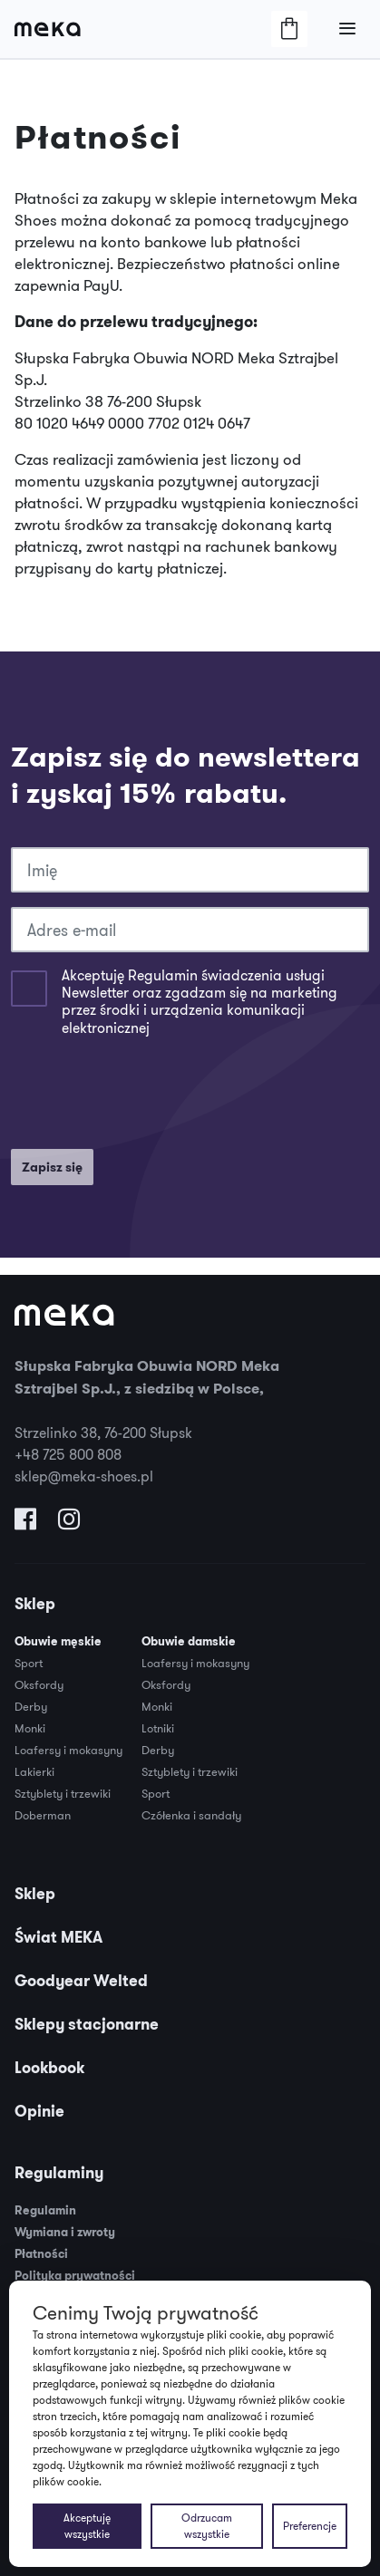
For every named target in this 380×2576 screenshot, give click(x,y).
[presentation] (149, 1099)
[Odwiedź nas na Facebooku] (25, 1523)
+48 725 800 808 (68, 1454)
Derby (31, 1706)
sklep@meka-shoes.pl (84, 1476)
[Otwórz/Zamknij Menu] (347, 29)
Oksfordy (39, 1684)
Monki (30, 1728)
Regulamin (45, 2210)
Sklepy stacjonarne (87, 2024)
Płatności (41, 2254)
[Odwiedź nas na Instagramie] (69, 1523)
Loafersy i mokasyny (68, 1749)
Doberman (43, 1815)
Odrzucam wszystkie (206, 2526)
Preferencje (309, 2526)
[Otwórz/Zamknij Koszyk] (289, 29)
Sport (29, 1662)
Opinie (39, 2111)
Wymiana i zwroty (65, 2232)
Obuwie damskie (188, 1641)
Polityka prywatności (75, 2275)
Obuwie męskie (58, 1641)
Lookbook (49, 2068)
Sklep (35, 1604)
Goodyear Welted (81, 1981)
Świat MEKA (58, 1937)
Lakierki (34, 1771)
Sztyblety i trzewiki (63, 1793)
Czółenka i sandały (191, 1815)
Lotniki (157, 1728)
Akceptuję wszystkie (87, 2526)
